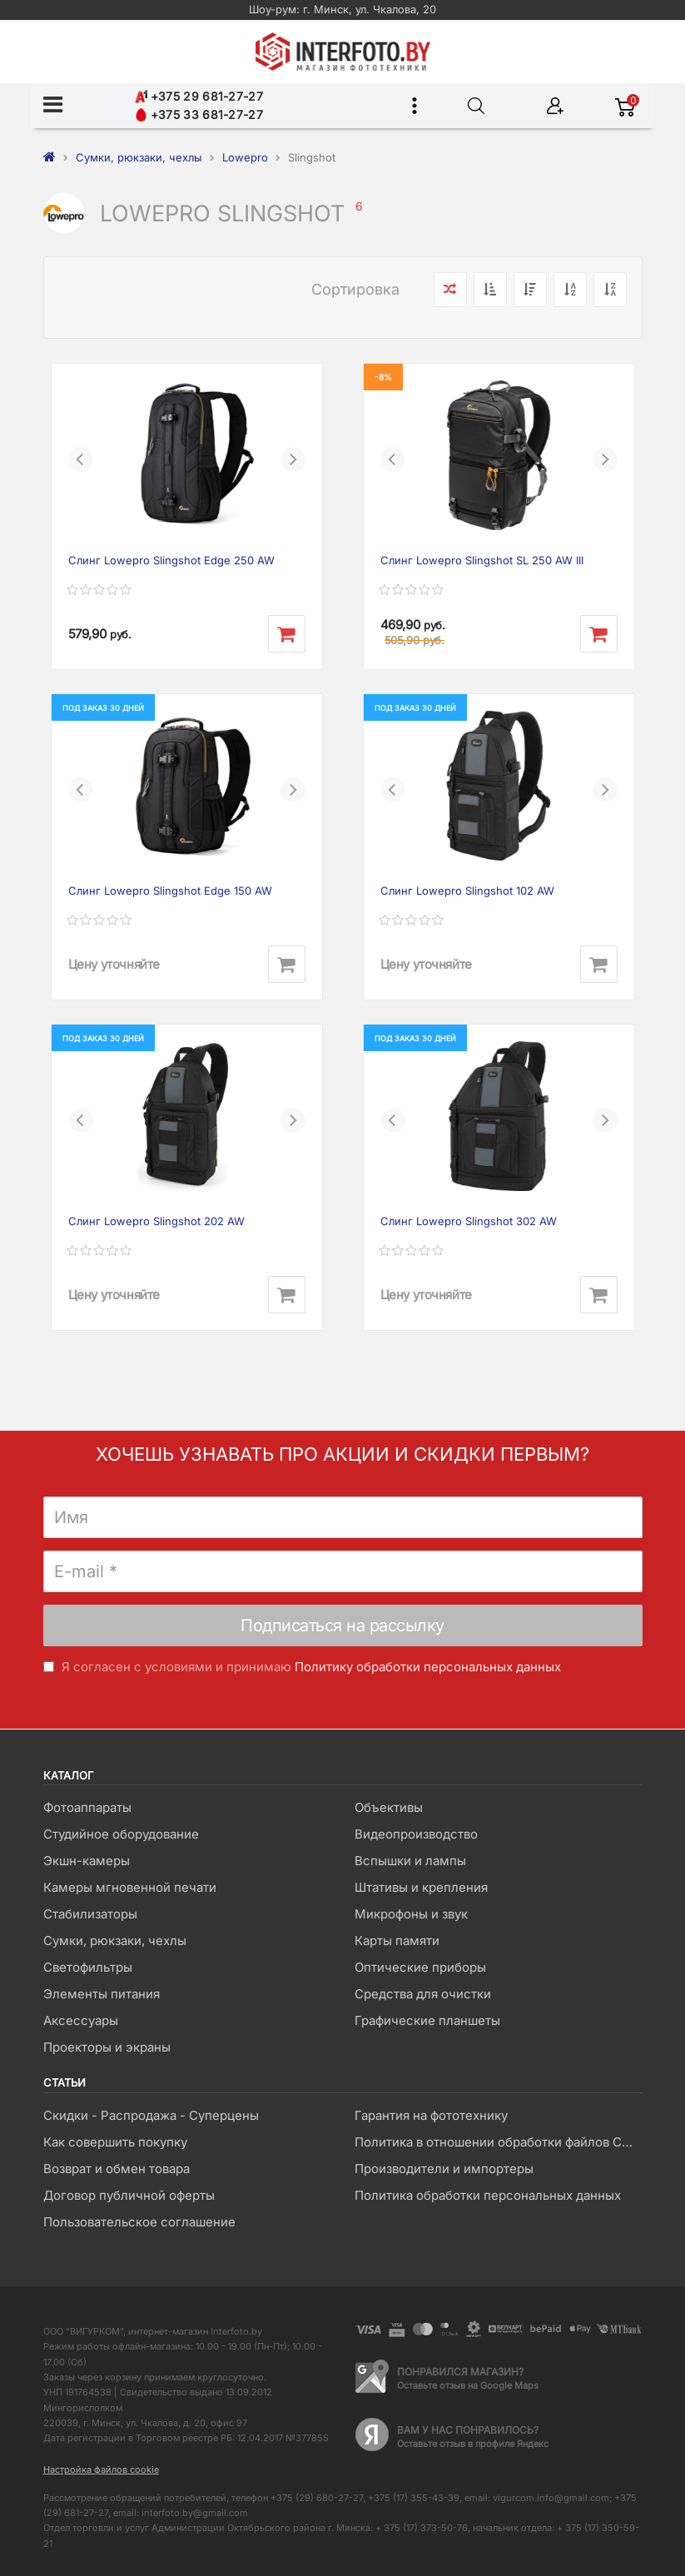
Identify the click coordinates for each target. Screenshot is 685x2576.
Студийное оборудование (121, 1834)
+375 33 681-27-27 (199, 114)
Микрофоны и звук (411, 1914)
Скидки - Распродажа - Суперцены (151, 2115)
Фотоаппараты (87, 1807)
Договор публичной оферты (129, 2195)
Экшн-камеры (86, 1861)
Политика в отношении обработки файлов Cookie (498, 2142)
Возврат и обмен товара (116, 2168)
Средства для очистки (423, 1994)
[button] (80, 459)
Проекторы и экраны (107, 2047)
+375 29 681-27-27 (199, 96)
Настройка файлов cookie (101, 2469)
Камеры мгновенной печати (129, 1887)
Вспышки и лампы (410, 1861)
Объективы (389, 1807)
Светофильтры (87, 1967)
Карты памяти (397, 1940)
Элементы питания (101, 1994)
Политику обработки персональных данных (428, 1667)
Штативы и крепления (421, 1887)
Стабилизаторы (90, 1914)
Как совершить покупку (115, 2142)
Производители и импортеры (444, 2168)
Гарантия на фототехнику (431, 2115)
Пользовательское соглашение (139, 2222)
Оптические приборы (420, 1967)
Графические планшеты (427, 2020)
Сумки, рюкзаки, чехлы (114, 1940)
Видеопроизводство (416, 1834)
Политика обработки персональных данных (488, 2195)
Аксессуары (80, 2020)
